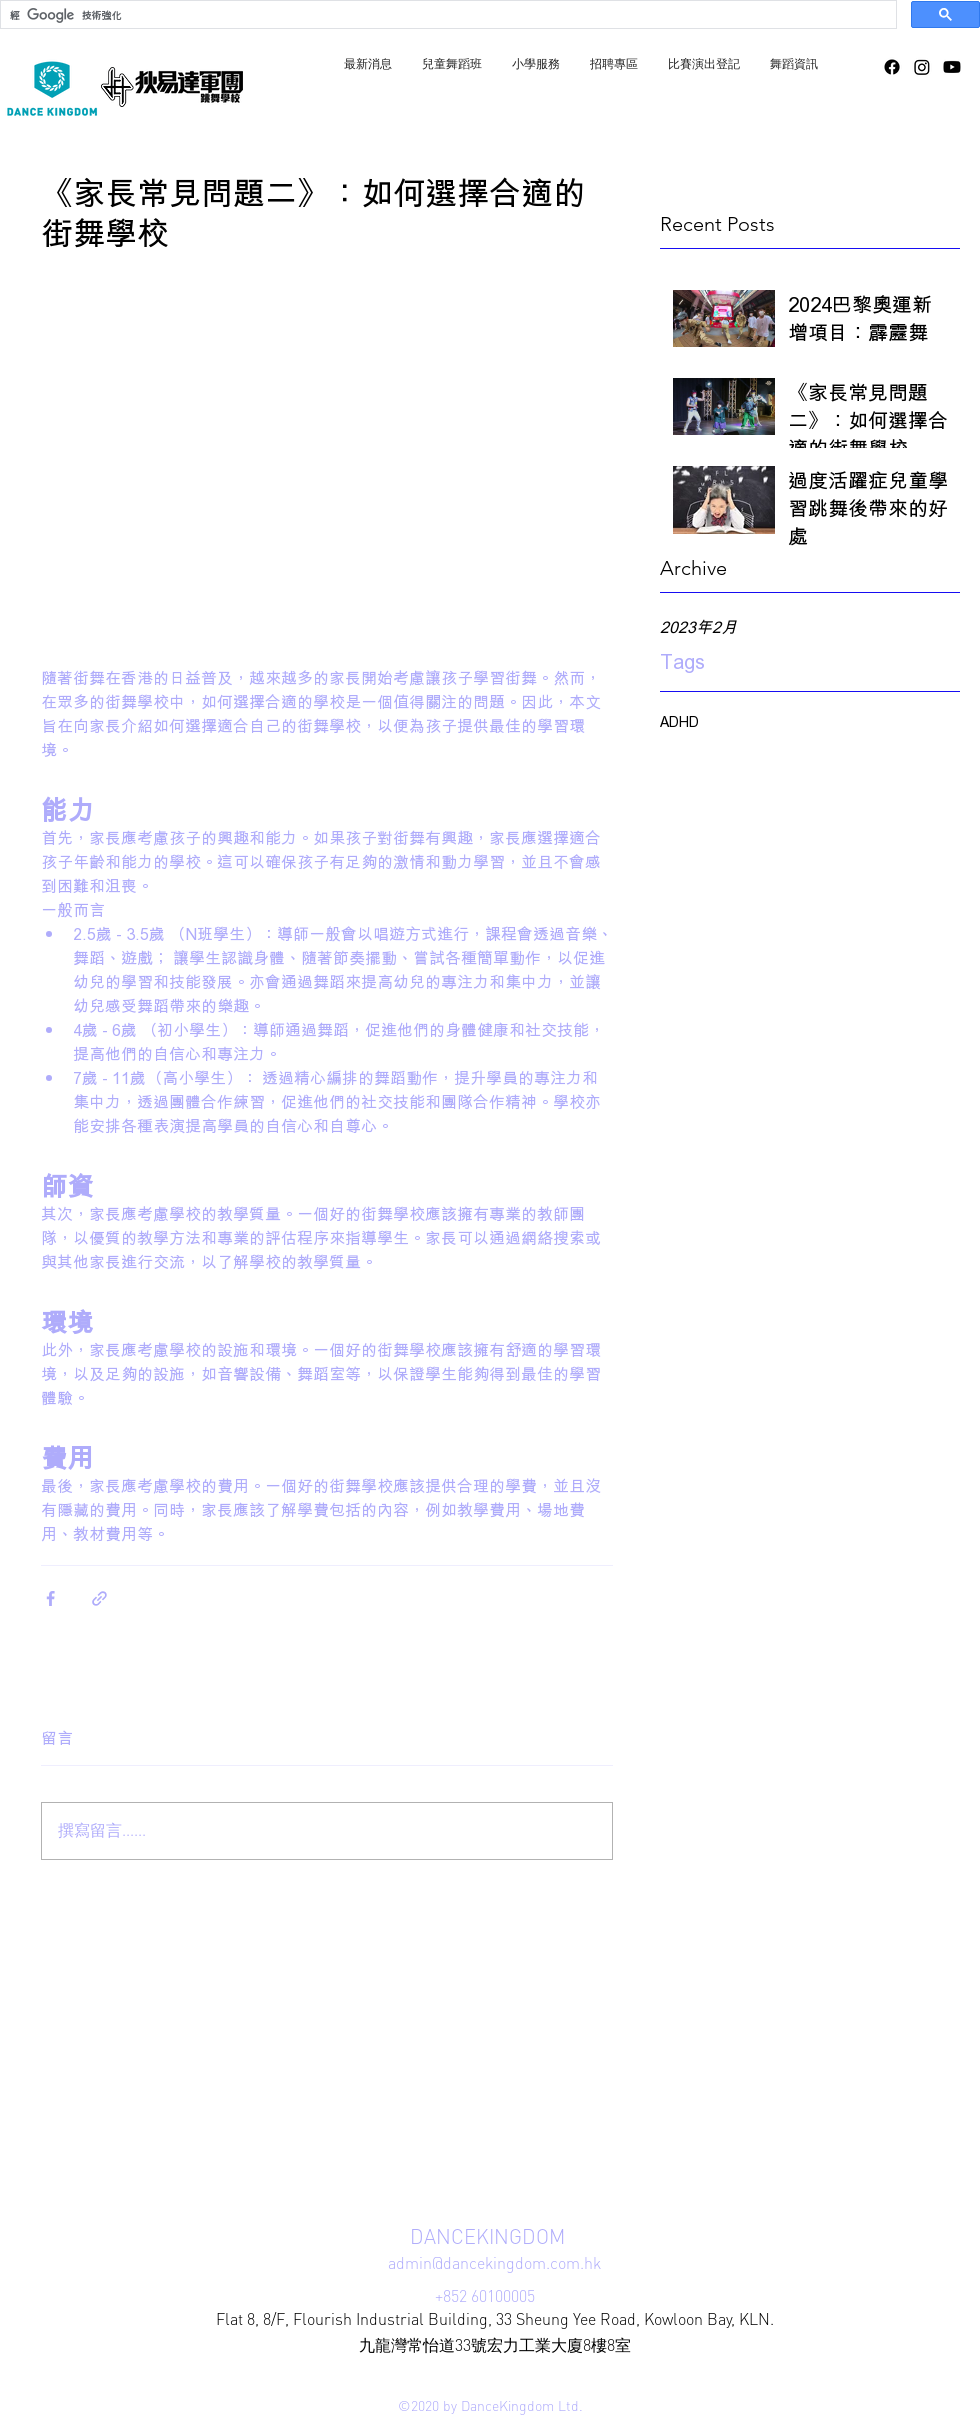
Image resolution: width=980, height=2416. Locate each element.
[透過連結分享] (99, 1598)
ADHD (679, 721)
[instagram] (922, 67)
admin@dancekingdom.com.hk (494, 2262)
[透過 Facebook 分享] (50, 1598)
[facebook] (892, 67)
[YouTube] (952, 67)
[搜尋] (446, 15)
